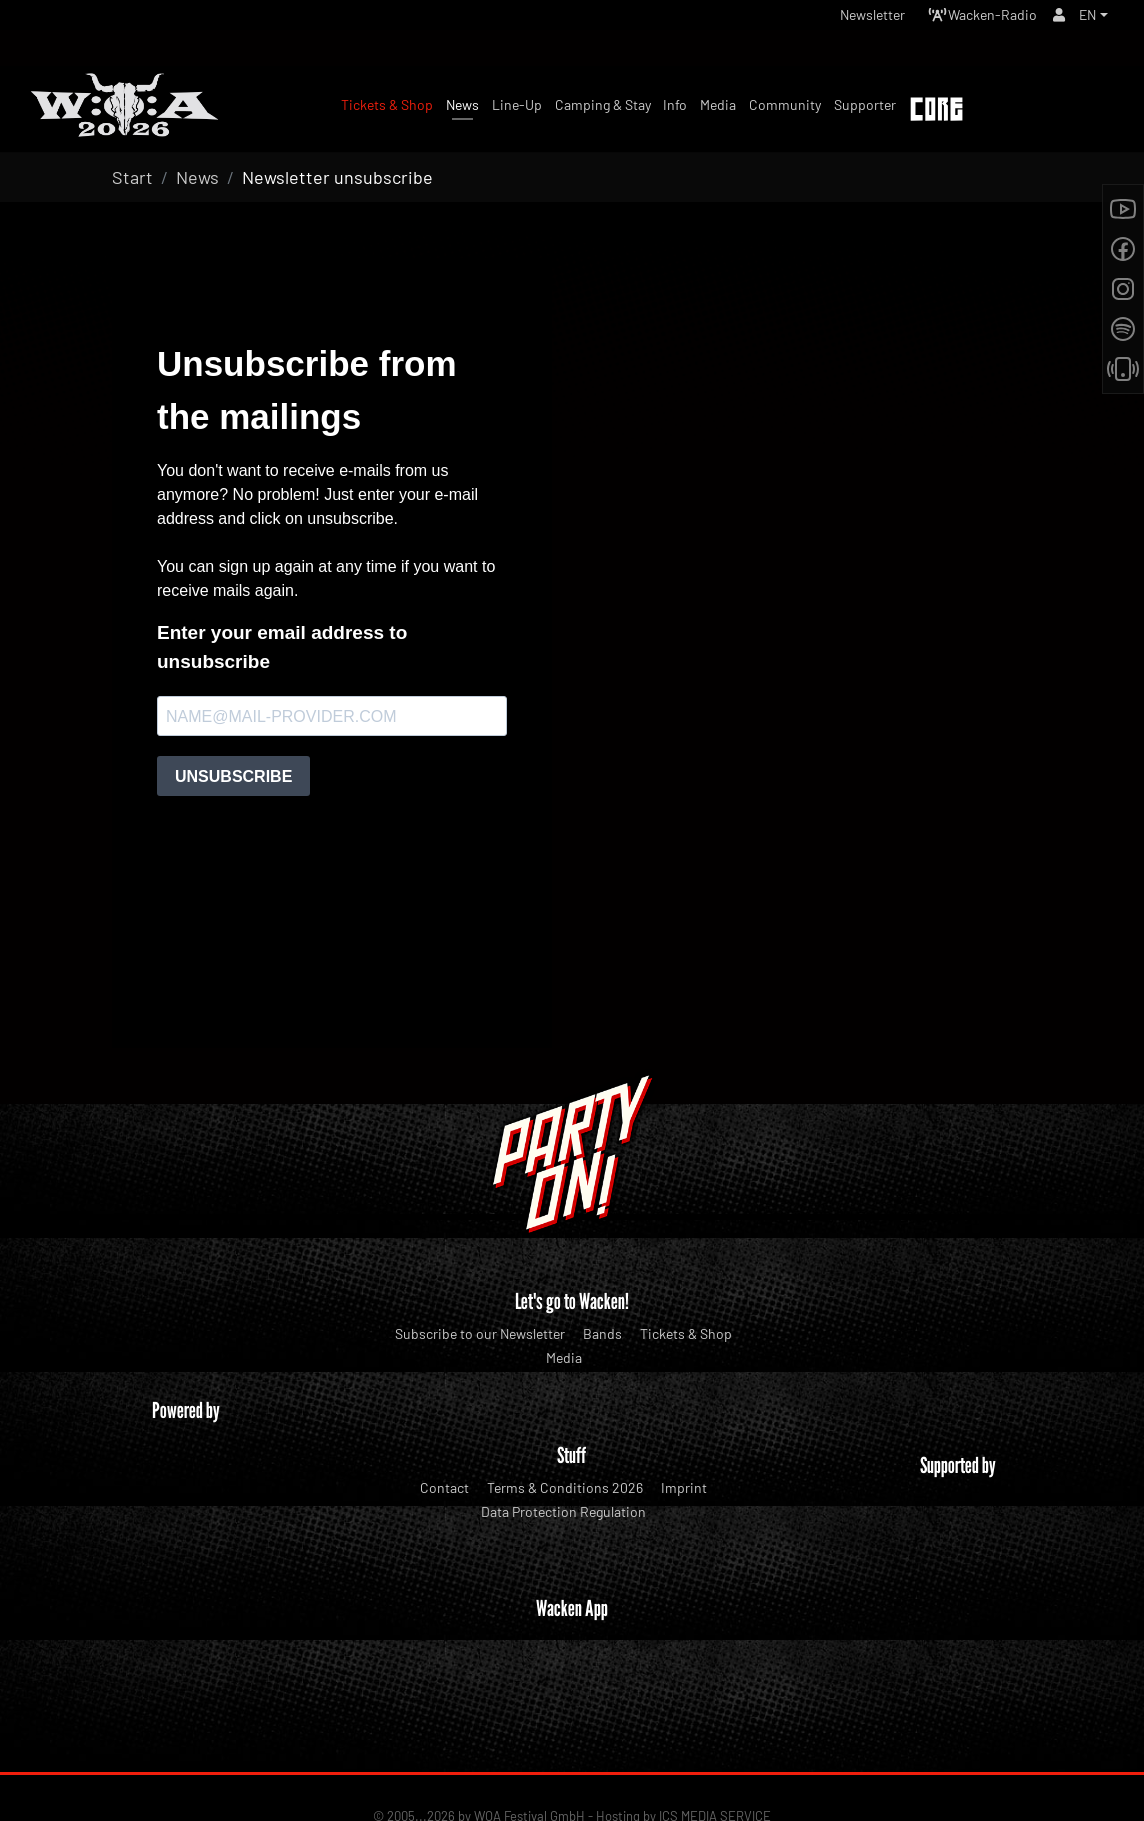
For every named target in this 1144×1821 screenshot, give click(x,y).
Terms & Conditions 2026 (565, 1487)
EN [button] (1085, 19)
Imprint (684, 1487)
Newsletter (842, 19)
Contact (444, 1487)
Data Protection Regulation (563, 1511)
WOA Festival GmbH (529, 1742)
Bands (602, 1333)
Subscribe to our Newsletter (480, 1333)
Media (564, 1357)
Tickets (1059, 110)
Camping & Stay (603, 104)
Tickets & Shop (686, 1333)
